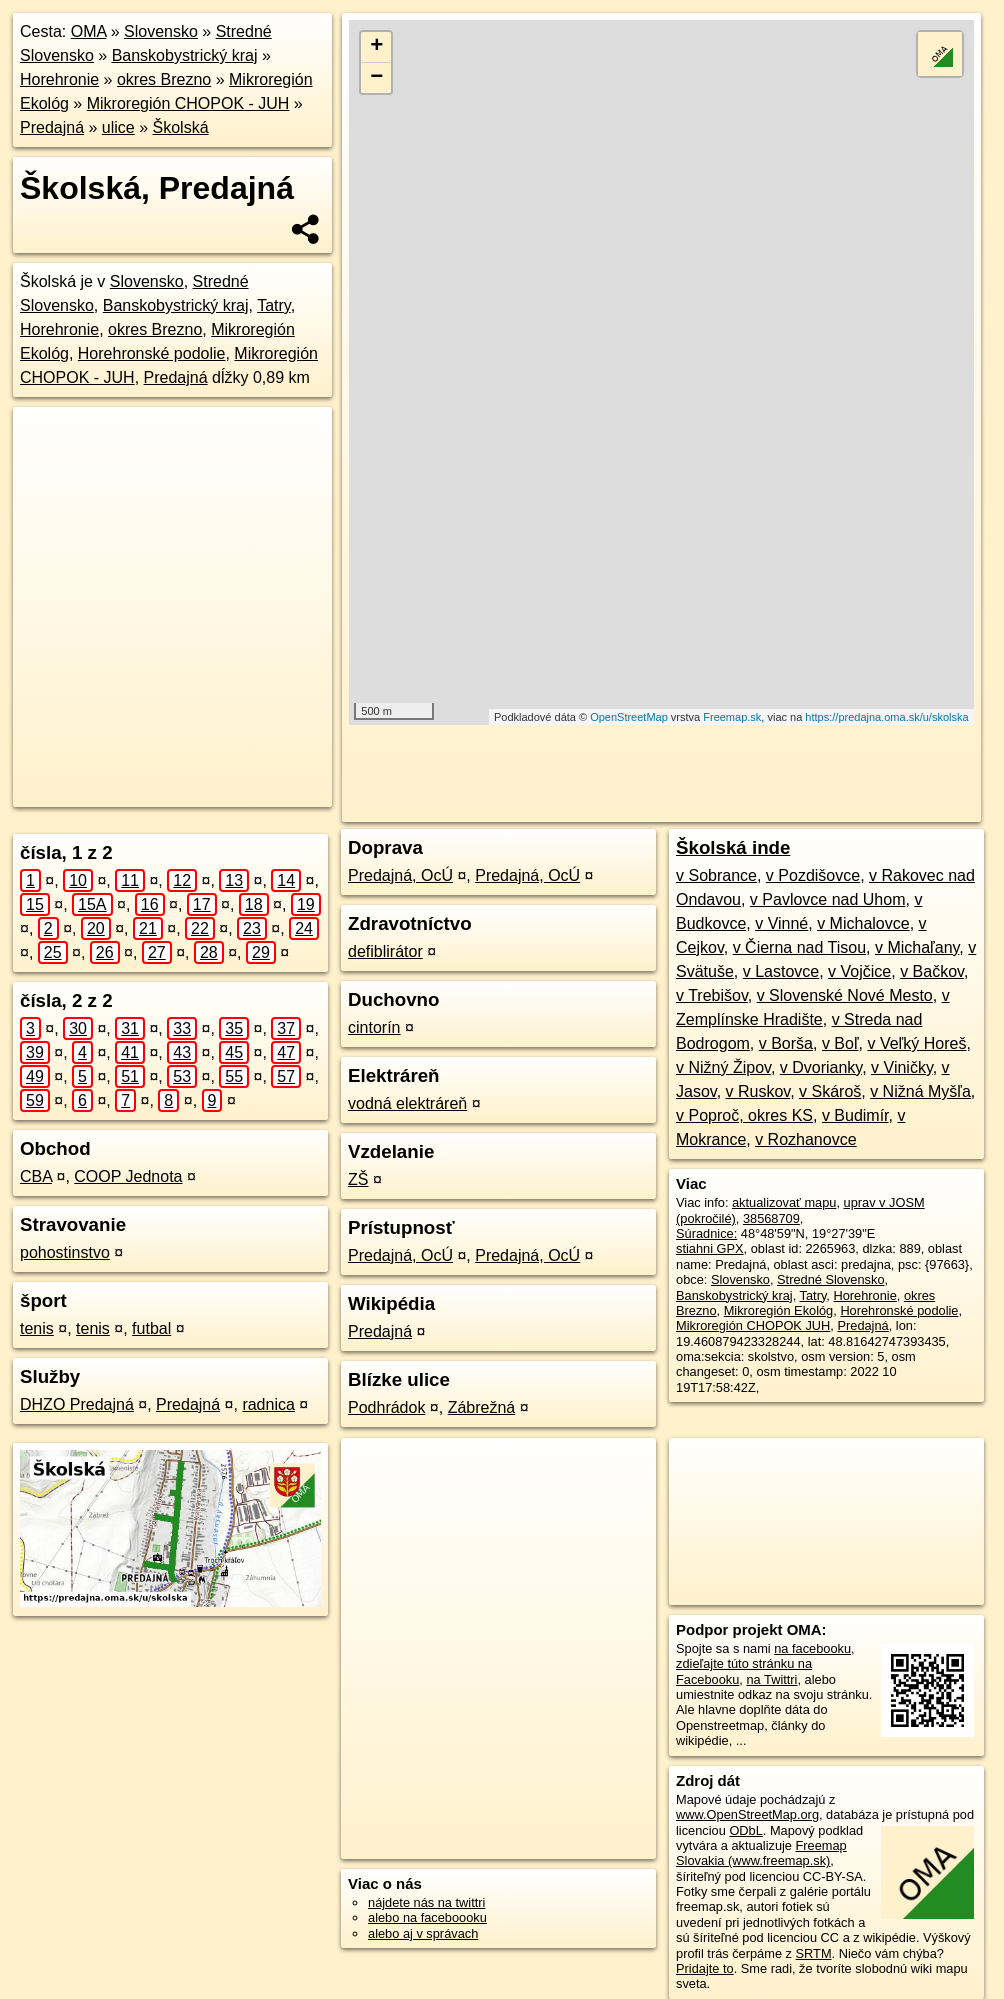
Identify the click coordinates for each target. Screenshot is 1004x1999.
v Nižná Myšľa (920, 1091)
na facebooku (812, 1648)
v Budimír (855, 1115)
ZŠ (358, 1179)
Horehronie (59, 79)
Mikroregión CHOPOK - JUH (188, 103)
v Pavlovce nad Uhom (828, 899)
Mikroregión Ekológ (779, 1310)
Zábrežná (482, 1407)
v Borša (786, 1043)
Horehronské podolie (152, 353)
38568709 (771, 1218)
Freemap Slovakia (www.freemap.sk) (761, 1853)
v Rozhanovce (805, 1139)
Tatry (273, 305)
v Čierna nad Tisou (799, 947)
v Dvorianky (821, 1067)
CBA (36, 1176)
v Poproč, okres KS (744, 1115)
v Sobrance (716, 875)
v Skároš (830, 1091)
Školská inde (733, 847)
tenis (37, 1328)
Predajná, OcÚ (400, 875)
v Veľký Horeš (916, 1043)
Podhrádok (386, 1407)
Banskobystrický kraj (185, 55)
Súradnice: (706, 1233)
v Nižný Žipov (723, 1067)
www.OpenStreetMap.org (747, 1814)
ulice (118, 127)
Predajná (52, 127)
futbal (151, 1328)
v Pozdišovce (813, 875)
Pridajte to (705, 1968)
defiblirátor (385, 951)
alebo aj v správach (423, 1933)
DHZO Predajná (77, 1404)
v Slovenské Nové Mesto (845, 995)
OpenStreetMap (629, 717)
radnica (268, 1404)
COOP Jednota (128, 1176)
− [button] (376, 78)
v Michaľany (917, 947)
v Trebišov (712, 995)
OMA (89, 31)
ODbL (745, 1830)
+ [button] (376, 47)
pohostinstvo (65, 1252)
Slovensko (161, 31)
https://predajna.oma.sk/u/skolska (886, 717)
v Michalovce (863, 923)
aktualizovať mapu (784, 1202)
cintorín (374, 1027)
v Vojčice (859, 971)
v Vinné (781, 923)
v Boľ (840, 1043)
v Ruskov (758, 1091)
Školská (181, 127)
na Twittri (771, 1679)
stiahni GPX (710, 1248)
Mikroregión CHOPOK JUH (753, 1325)
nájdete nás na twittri (426, 1902)
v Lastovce (781, 971)
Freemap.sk (732, 717)
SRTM (814, 1953)
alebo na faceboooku (427, 1917)
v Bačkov (932, 971)
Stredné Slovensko (830, 1279)
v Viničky (902, 1067)
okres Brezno (164, 79)
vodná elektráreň (407, 1103)
